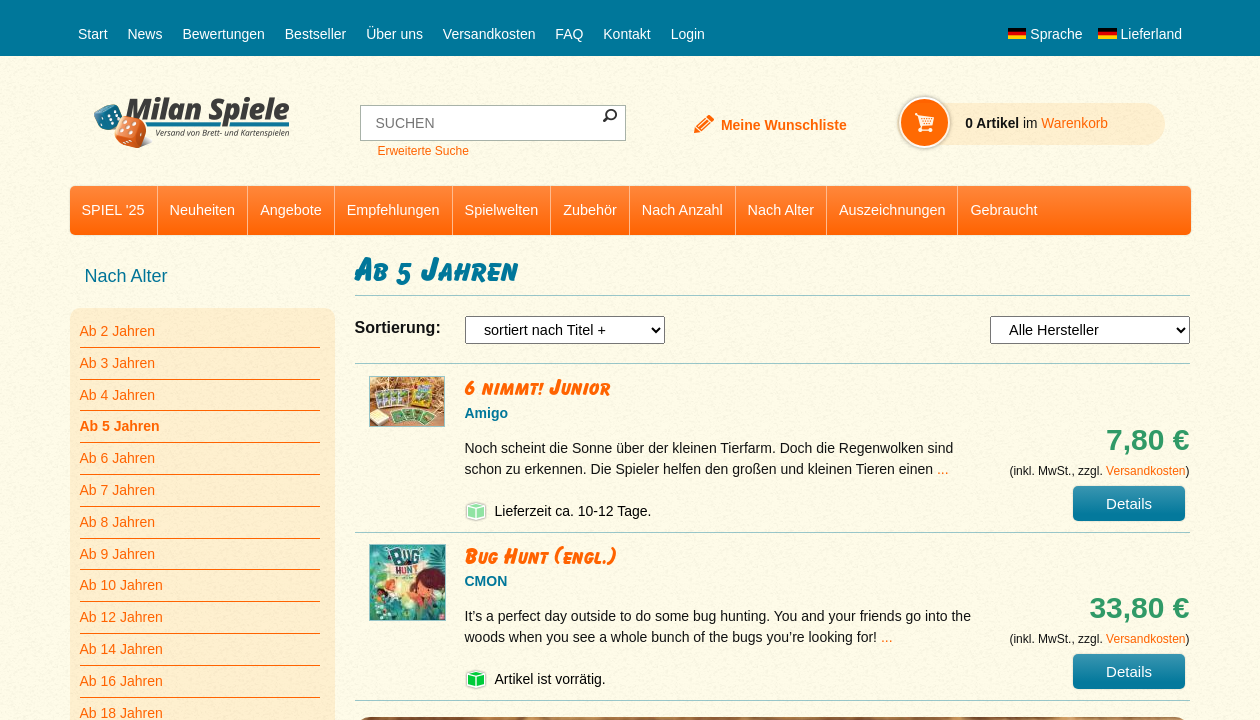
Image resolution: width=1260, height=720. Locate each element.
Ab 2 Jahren (118, 331)
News (144, 34)
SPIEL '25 (113, 210)
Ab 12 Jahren (121, 617)
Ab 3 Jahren (118, 363)
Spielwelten (502, 210)
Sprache (1045, 34)
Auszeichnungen (892, 210)
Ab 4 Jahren (118, 395)
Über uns (394, 34)
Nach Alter (781, 210)
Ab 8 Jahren (118, 522)
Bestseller (315, 34)
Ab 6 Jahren (118, 458)
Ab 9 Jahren (118, 554)
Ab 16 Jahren (121, 681)
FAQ (569, 34)
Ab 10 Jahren (121, 585)
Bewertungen (223, 34)
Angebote (291, 210)
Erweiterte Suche (422, 151)
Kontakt (626, 34)
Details (1129, 503)
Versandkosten (489, 34)
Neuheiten (203, 210)
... (943, 469)
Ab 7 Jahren (118, 490)
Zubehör (590, 210)
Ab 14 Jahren (121, 649)
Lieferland (1140, 34)
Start (93, 34)
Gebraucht (1003, 210)
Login (688, 34)
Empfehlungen (393, 210)
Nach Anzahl (682, 210)
